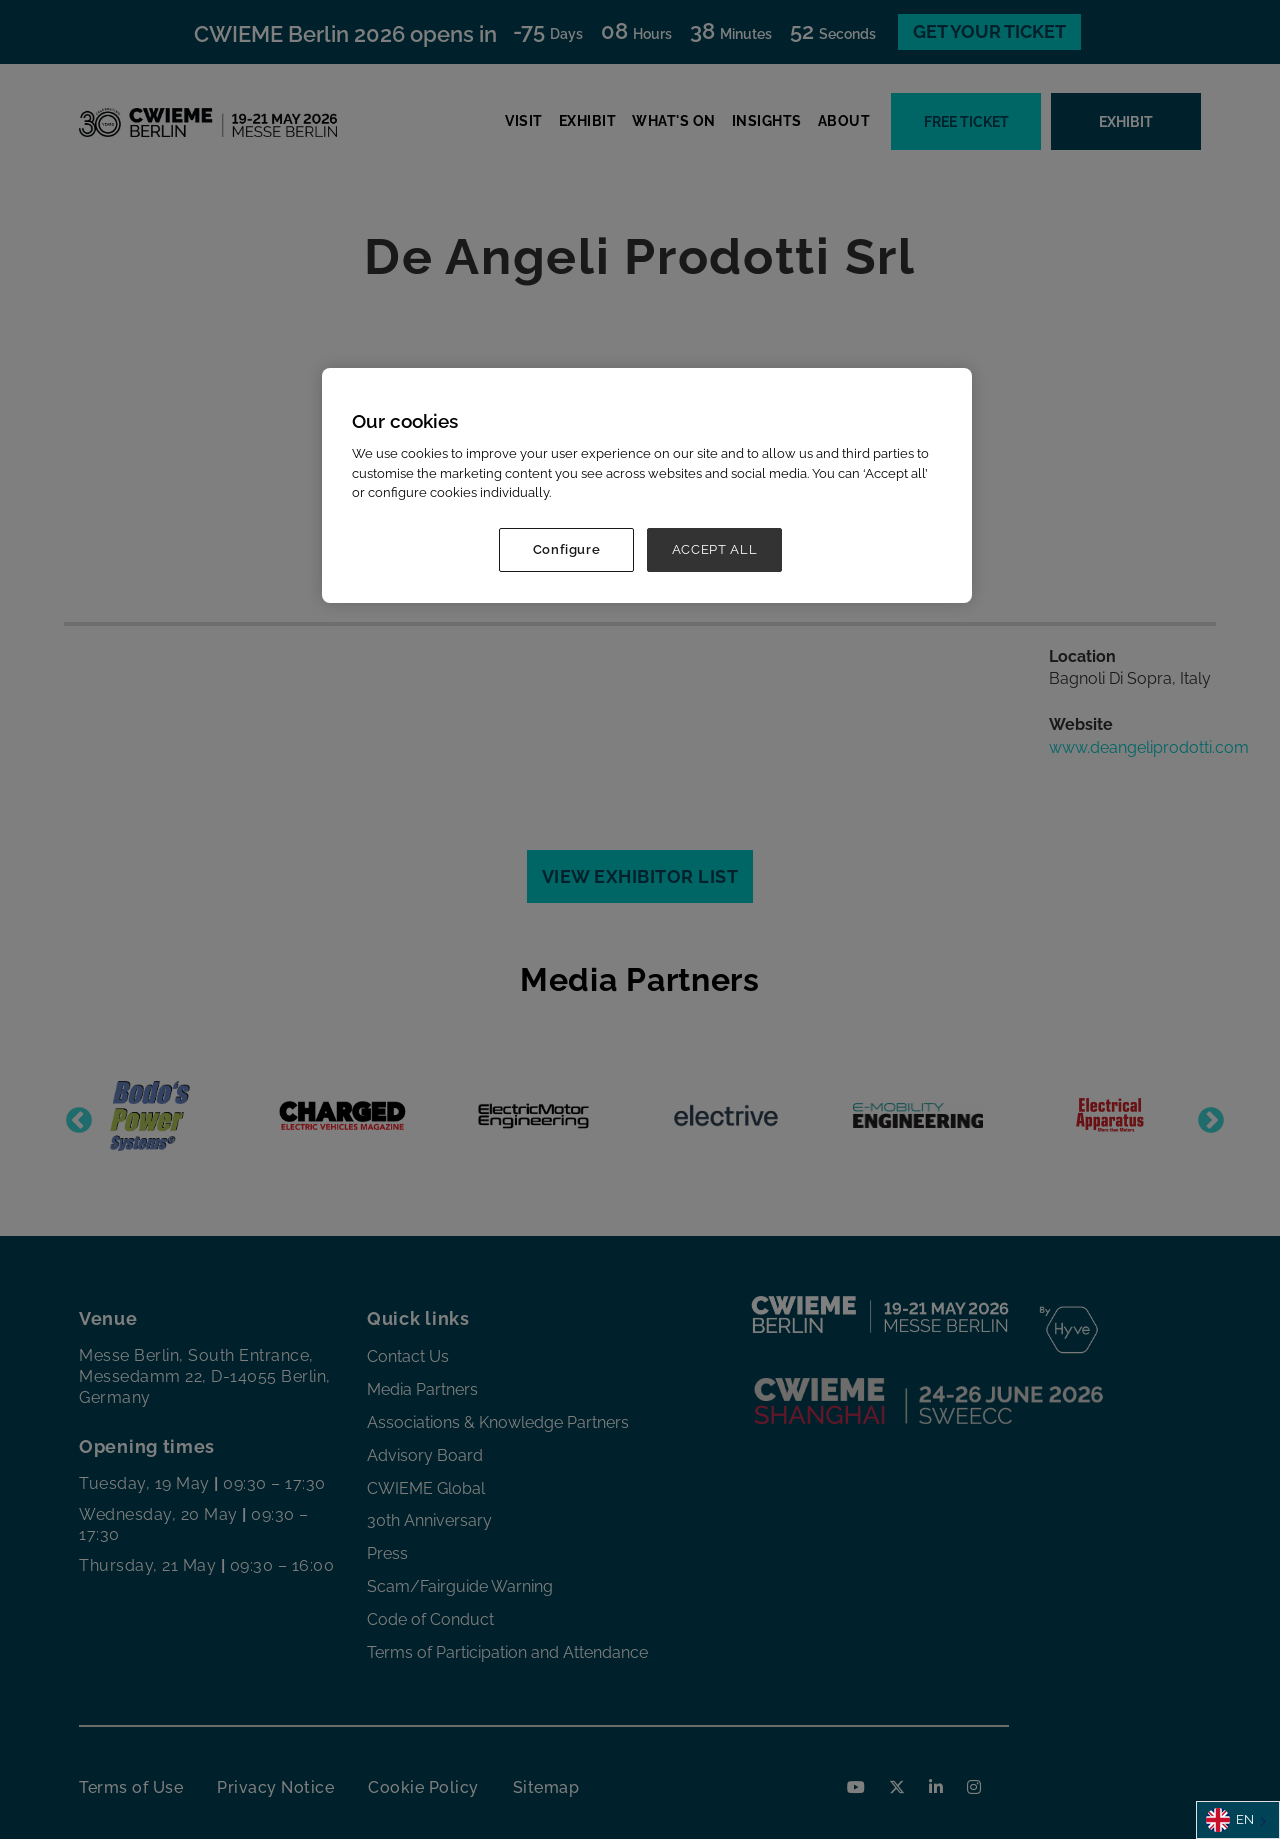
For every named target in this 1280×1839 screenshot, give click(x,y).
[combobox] (1238, 1820)
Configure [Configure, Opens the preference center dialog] (567, 549)
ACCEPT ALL (715, 549)
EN (1230, 1820)
